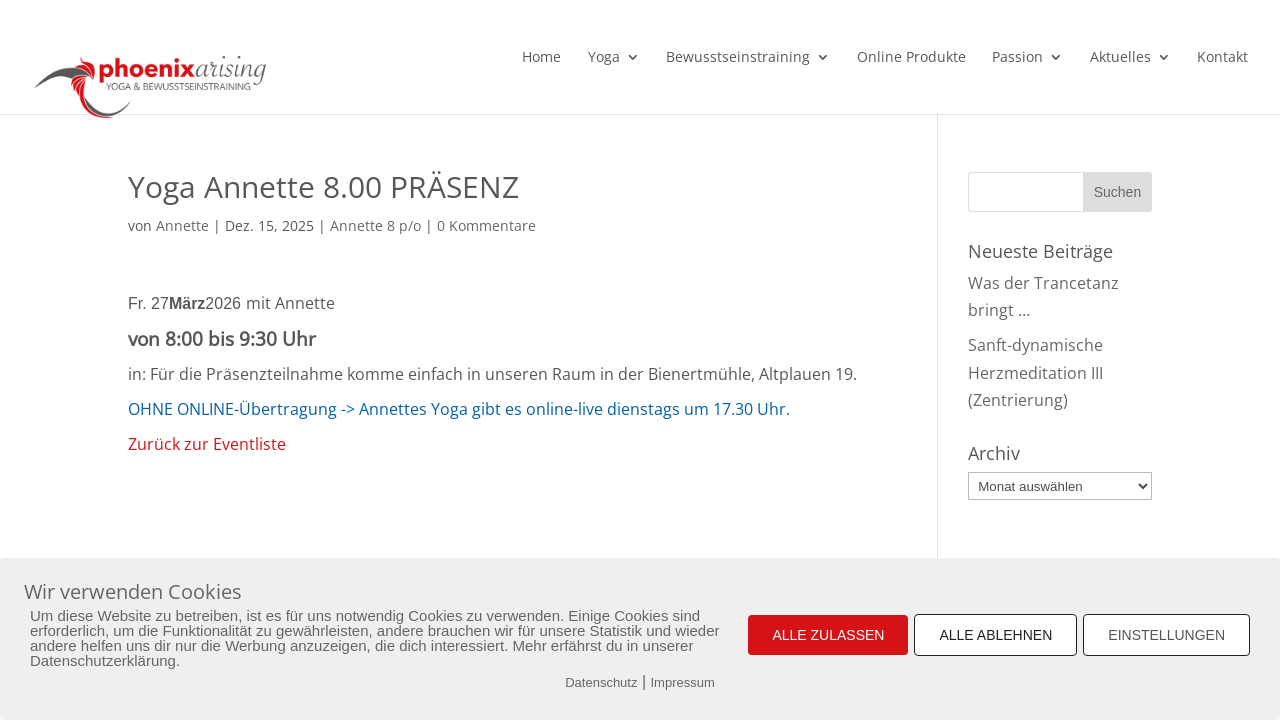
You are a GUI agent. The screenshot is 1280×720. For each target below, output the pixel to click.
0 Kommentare (486, 225)
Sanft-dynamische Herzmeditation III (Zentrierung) (1035, 372)
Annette (182, 225)
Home (541, 58)
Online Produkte (911, 58)
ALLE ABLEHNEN (995, 635)
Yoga (604, 58)
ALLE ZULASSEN (828, 635)
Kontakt (1222, 58)
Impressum (683, 682)
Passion (1017, 58)
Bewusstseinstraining (738, 58)
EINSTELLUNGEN (1166, 635)
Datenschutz (601, 682)
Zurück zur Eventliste (207, 444)
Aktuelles (1120, 58)
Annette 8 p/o (375, 225)
